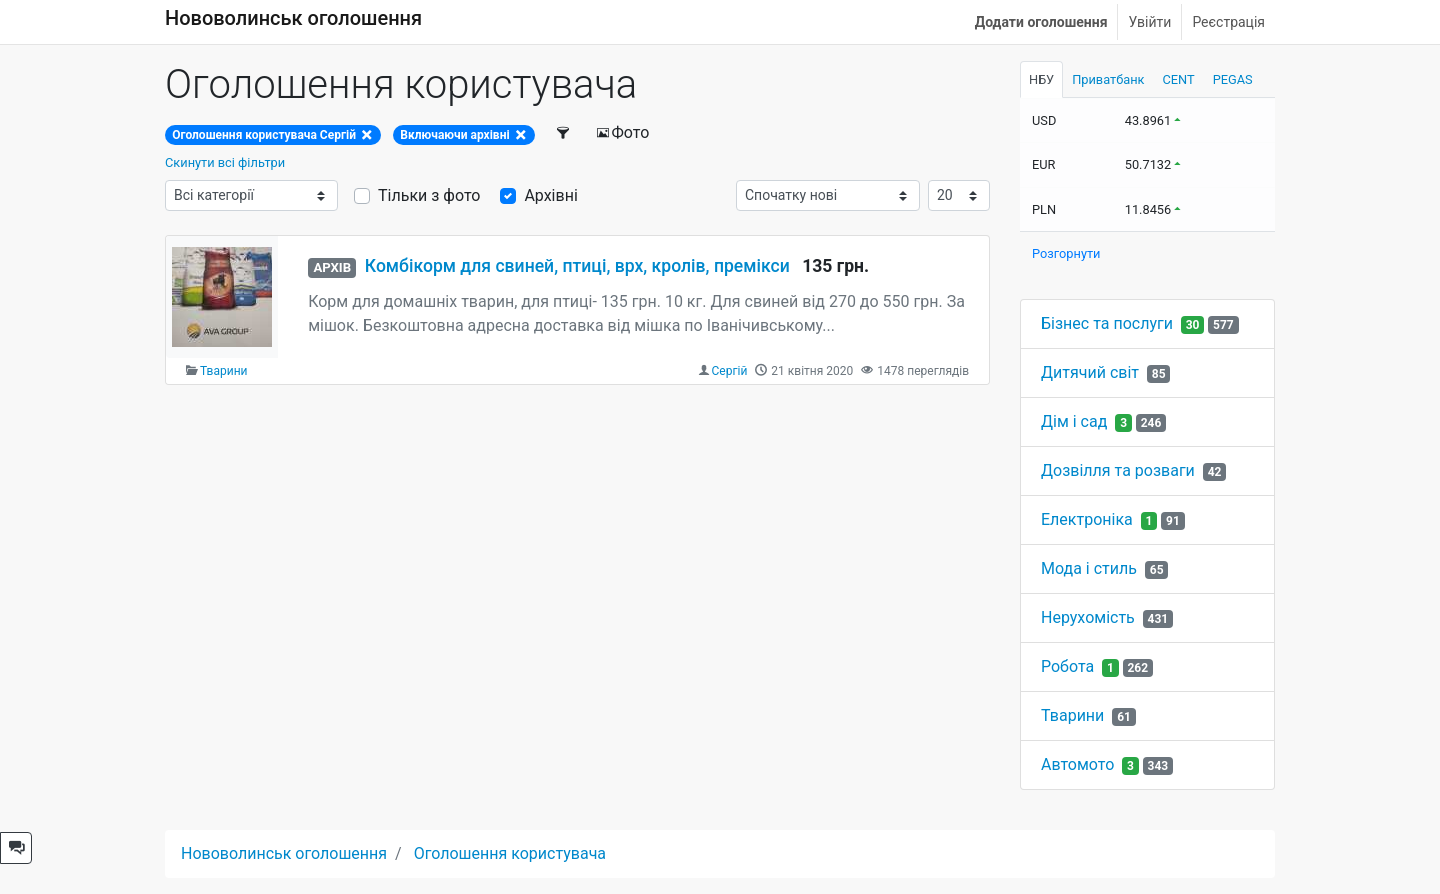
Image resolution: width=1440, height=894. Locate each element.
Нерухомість (1088, 617)
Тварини (224, 371)
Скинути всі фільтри (225, 162)
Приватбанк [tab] (1108, 79)
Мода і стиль (1089, 568)
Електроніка (1087, 519)
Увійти (1149, 22)
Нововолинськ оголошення (293, 18)
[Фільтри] (564, 133)
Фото (623, 132)
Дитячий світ (1090, 372)
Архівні (550, 195)
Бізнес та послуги (1107, 323)
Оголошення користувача (510, 853)
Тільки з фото (429, 195)
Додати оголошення (1041, 22)
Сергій (730, 371)
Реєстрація (1228, 22)
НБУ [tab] (1041, 79)
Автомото (1077, 764)
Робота (1067, 666)
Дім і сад (1074, 421)
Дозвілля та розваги (1118, 470)
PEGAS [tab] (1233, 79)
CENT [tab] (1179, 79)
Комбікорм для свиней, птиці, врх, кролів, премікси (577, 266)
